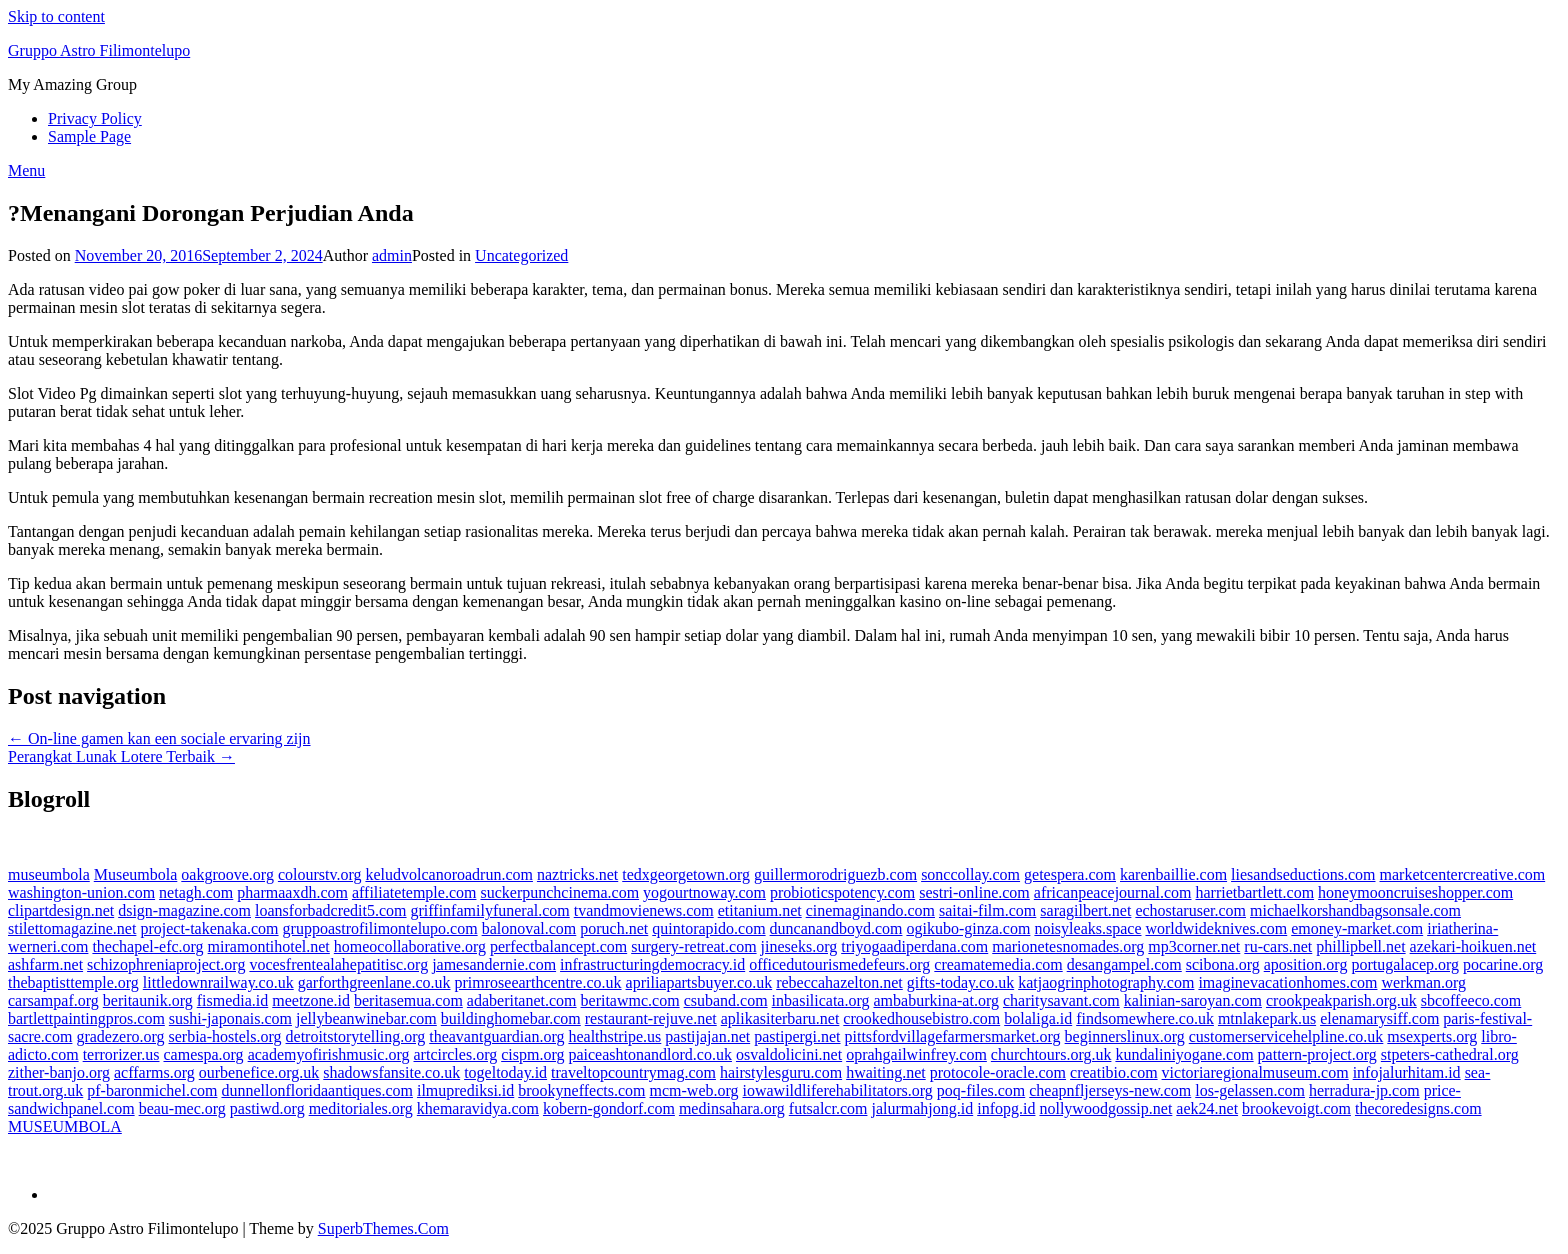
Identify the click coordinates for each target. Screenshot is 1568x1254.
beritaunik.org (148, 1000)
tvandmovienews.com (644, 910)
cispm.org (532, 1054)
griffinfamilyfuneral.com (490, 910)
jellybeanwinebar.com (366, 1018)
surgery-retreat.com (693, 946)
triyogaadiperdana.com (914, 946)
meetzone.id (311, 1000)
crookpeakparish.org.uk (1341, 1000)
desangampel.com (1124, 964)
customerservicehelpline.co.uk (1286, 1036)
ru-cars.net (1278, 946)
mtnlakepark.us (1267, 1018)
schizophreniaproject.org (166, 964)
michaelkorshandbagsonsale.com (1355, 910)
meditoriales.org (361, 1108)
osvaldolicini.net (789, 1054)
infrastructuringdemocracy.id (652, 964)
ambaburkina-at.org (936, 1000)
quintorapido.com (708, 928)
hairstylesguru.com (781, 1072)
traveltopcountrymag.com (633, 1072)
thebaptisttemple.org (73, 982)
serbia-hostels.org (225, 1036)
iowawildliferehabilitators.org (838, 1090)
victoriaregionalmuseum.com (1255, 1072)
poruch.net (614, 928)
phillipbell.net (1360, 946)
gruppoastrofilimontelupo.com (380, 928)
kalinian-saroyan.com (1193, 1000)
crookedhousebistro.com (921, 1018)
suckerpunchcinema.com (559, 892)
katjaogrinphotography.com (1106, 982)
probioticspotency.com (842, 892)
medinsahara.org (732, 1108)
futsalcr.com (828, 1108)
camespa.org (204, 1054)
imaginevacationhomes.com (1287, 982)
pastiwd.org (267, 1108)
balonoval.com (529, 928)
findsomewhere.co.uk (1145, 1018)
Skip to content (56, 16)
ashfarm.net (45, 964)
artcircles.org (456, 1054)
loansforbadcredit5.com (331, 910)
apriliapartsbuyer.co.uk (699, 982)
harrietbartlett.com (1255, 892)
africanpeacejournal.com (1113, 892)
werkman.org (1423, 982)
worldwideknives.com (1216, 928)
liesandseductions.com (1303, 874)
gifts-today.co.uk (960, 982)
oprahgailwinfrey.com (916, 1054)
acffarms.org (154, 1072)
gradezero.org (120, 1036)
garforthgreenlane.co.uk (374, 982)
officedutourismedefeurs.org (839, 964)
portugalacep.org (1405, 964)
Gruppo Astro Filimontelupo (99, 50)
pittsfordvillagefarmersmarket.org (953, 1036)
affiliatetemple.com (414, 892)
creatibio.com (1114, 1072)
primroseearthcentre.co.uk (538, 982)
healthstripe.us (614, 1036)
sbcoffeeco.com (1471, 1000)
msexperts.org (1432, 1036)
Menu (26, 170)
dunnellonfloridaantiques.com (317, 1090)
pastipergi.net (797, 1036)
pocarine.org (1503, 964)
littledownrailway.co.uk (218, 982)
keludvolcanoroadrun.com (449, 874)
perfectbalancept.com (558, 946)
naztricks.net (577, 874)
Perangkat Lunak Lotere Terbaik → (121, 756)
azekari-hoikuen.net (1473, 946)
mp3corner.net (1194, 946)
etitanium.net (760, 910)
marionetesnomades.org (1068, 946)
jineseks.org (799, 946)
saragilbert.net (1085, 910)
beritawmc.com (630, 1000)
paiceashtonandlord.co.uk (650, 1054)
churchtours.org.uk (1051, 1054)
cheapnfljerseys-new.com (1110, 1090)
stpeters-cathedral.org (1450, 1054)
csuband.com (726, 1000)
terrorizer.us (121, 1054)
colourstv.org (320, 874)
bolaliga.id (1038, 1018)
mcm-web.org (694, 1090)
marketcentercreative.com (1463, 874)
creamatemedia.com (998, 964)
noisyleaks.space (1087, 928)
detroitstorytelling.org (356, 1036)
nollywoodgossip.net (1105, 1108)
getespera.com (1070, 874)
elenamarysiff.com (1379, 1018)
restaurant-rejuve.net (651, 1018)
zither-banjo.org (59, 1072)
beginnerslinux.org (1125, 1036)
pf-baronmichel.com (152, 1090)
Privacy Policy (95, 118)
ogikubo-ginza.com (968, 928)
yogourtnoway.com (704, 892)
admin (392, 255)
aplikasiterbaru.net (780, 1018)
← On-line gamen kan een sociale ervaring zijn (159, 738)
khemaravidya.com (478, 1108)
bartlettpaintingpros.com (86, 1018)
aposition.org (1306, 964)
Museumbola (136, 874)
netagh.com (196, 892)
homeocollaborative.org (410, 946)
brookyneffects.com (581, 1090)
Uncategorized (521, 255)
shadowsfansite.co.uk (391, 1072)
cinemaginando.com (870, 910)
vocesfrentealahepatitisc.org (338, 964)
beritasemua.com (408, 1000)
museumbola (49, 874)
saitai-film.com (987, 910)
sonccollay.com (970, 874)
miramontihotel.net (269, 946)
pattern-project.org (1317, 1054)
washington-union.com (81, 892)
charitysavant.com (1061, 1000)
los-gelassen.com (1250, 1090)
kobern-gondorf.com (609, 1108)
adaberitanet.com (522, 1000)
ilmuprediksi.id (465, 1090)
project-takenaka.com (209, 928)
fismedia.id (233, 1000)
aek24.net (1207, 1108)
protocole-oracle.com (998, 1072)
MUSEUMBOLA (65, 1126)
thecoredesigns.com (1418, 1108)
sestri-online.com (974, 892)
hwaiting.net (886, 1072)
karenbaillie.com (1173, 874)
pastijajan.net (707, 1036)
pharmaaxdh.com (292, 892)
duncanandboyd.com (836, 928)
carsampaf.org (53, 1000)
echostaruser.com (1190, 910)
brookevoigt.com (1296, 1108)
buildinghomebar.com (511, 1018)
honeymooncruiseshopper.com (1415, 892)
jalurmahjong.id (922, 1108)
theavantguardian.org (496, 1036)
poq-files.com (981, 1090)
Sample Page (89, 136)
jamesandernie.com (494, 964)
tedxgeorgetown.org (686, 874)
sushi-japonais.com (230, 1018)
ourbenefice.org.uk (259, 1072)
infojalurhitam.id (1407, 1072)
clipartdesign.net (61, 910)
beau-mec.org (182, 1108)
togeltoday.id (505, 1072)
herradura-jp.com (1364, 1090)
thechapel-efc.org (147, 946)
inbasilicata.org (821, 1000)
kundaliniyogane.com (1184, 1054)
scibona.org (1223, 964)
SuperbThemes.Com (383, 1228)
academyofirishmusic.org (329, 1054)
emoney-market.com (1357, 928)
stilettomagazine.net (72, 928)
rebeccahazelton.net (839, 982)
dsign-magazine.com (184, 910)
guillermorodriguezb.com (835, 874)
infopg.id (1006, 1108)
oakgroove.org (227, 874)
